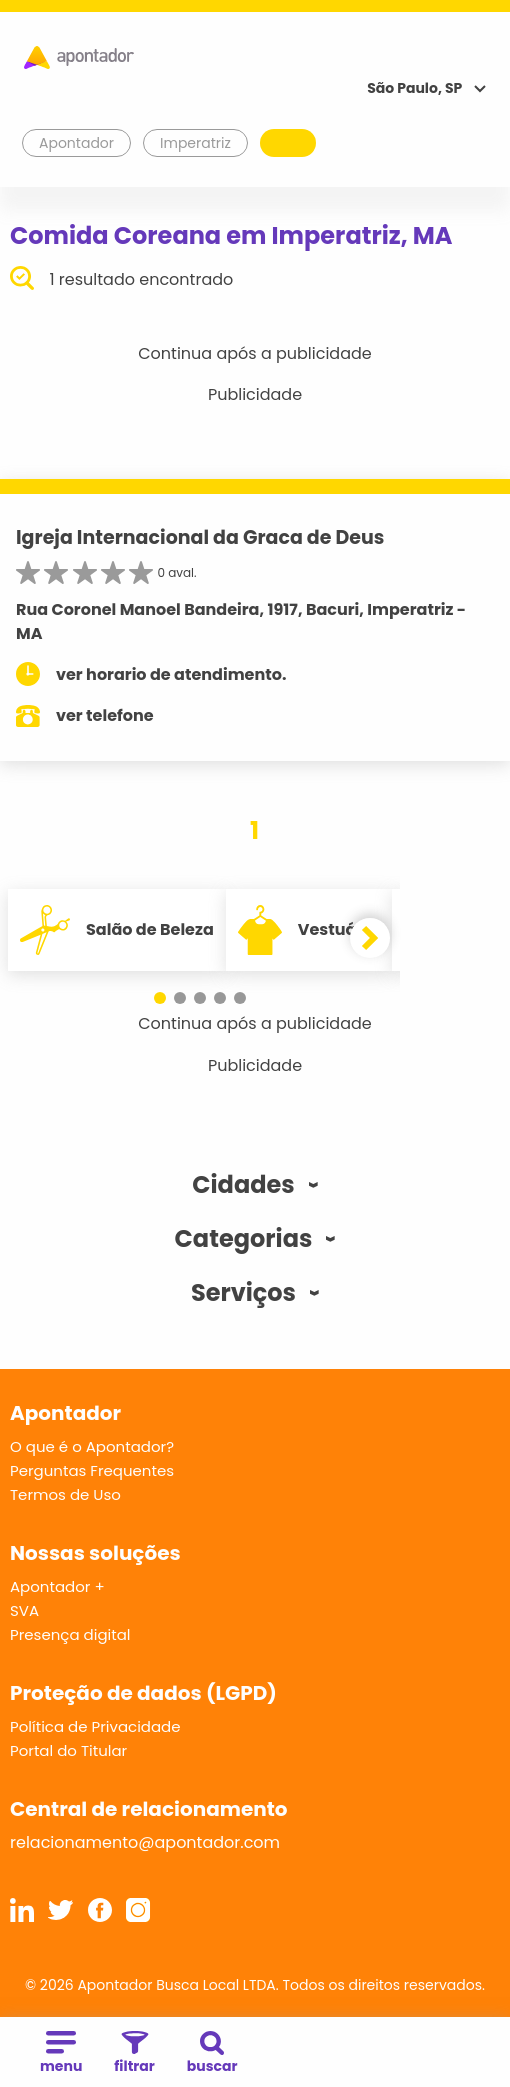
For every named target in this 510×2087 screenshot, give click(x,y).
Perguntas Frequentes (92, 1470)
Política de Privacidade (95, 1726)
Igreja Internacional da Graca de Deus (200, 537)
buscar (212, 2053)
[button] (160, 998)
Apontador (77, 143)
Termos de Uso (65, 1494)
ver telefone (105, 715)
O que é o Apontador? (92, 1446)
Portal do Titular (68, 1750)
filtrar (134, 2053)
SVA (24, 1610)
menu (61, 2053)
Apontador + (57, 1586)
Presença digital (70, 1634)
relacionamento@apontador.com (145, 1842)
